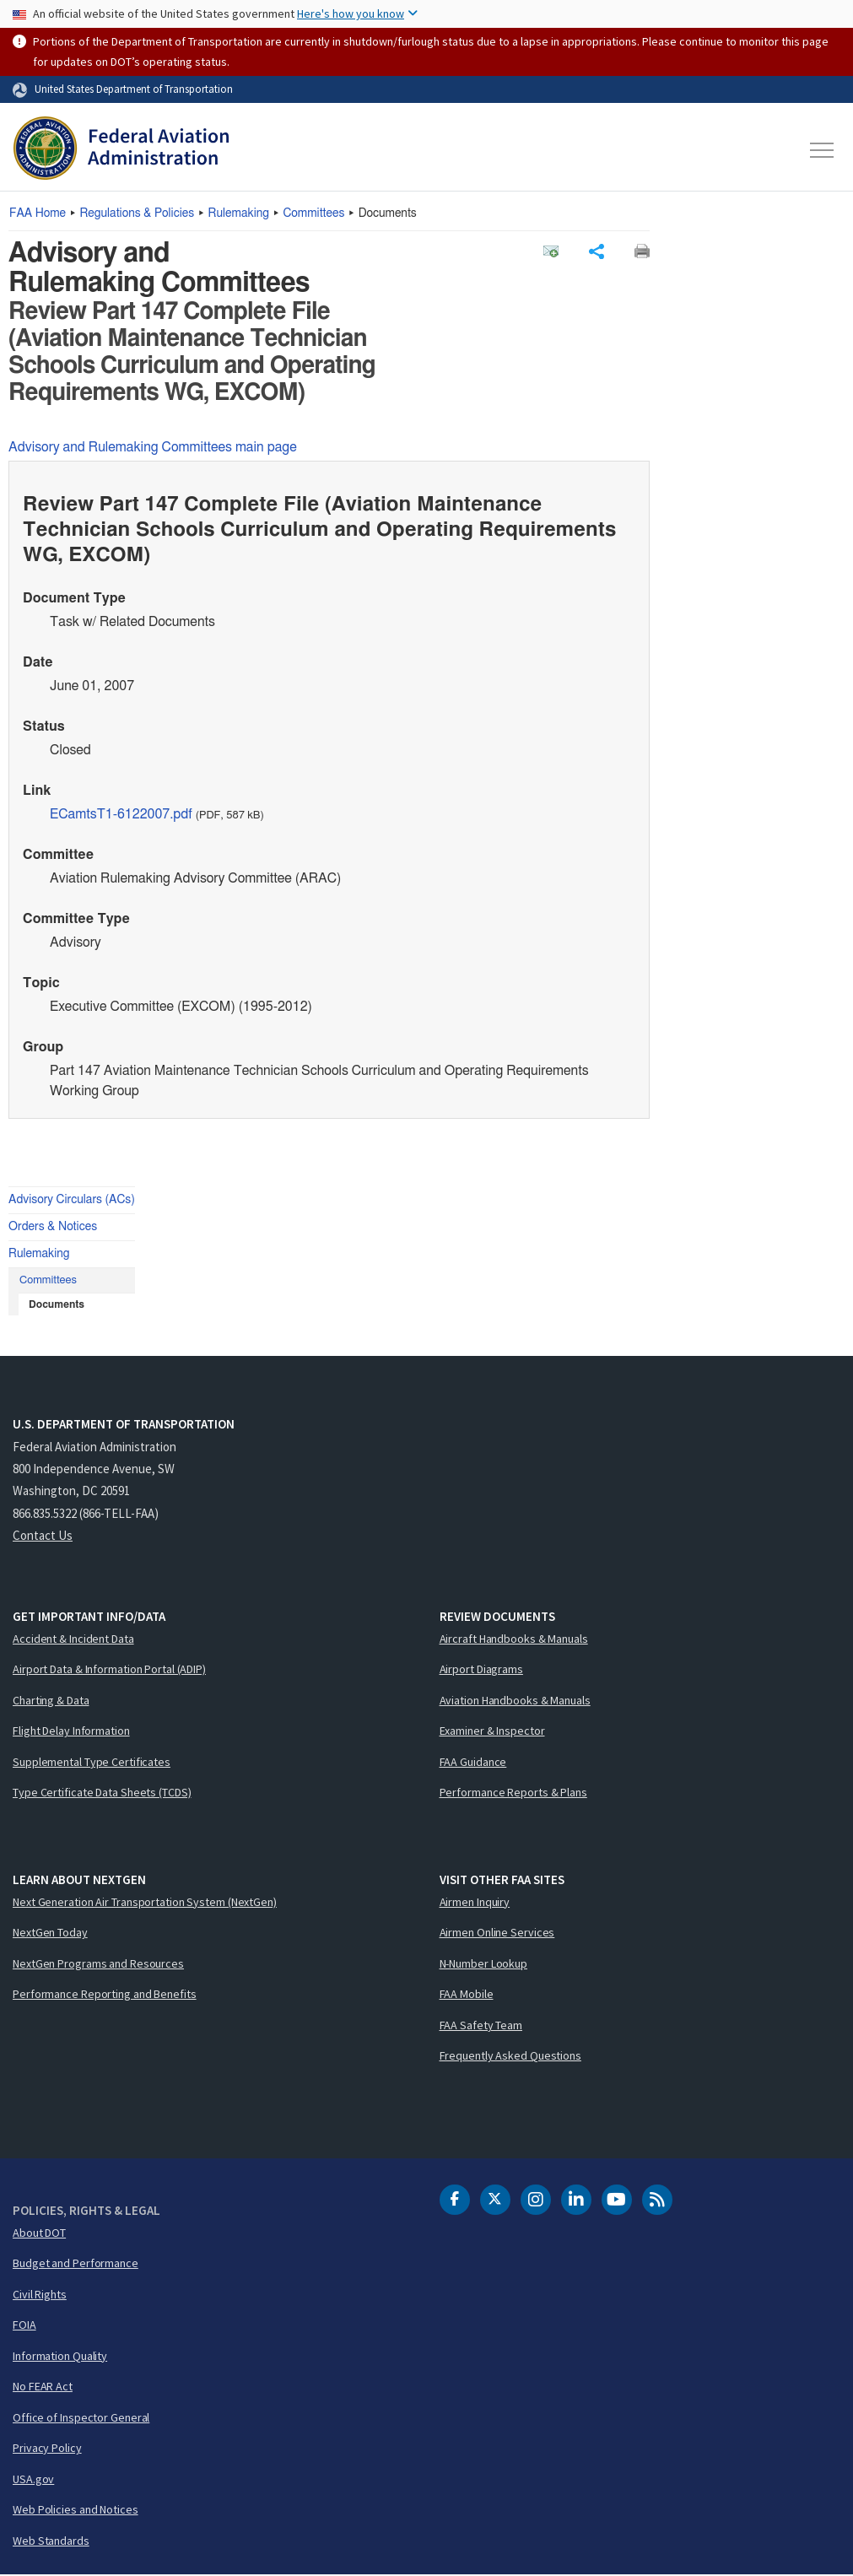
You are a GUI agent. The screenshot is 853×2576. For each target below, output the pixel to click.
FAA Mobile (467, 1994)
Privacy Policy (47, 2448)
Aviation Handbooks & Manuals (515, 1701)
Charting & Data (51, 1701)
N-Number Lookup (484, 1964)
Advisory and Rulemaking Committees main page (152, 448)
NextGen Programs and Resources (98, 1964)
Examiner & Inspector (492, 1731)
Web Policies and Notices (75, 2510)
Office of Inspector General (81, 2418)
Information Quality (60, 2356)
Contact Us (43, 1536)
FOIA (24, 2325)
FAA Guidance (473, 1762)
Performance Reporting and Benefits (105, 1994)
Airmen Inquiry (475, 1902)
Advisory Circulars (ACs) (71, 1201)
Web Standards (51, 2541)
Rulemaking (238, 213)
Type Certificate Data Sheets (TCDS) (102, 1793)
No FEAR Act (43, 2387)
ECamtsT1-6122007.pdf (121, 815)
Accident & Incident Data (73, 1639)
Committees (313, 213)
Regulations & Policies (136, 213)
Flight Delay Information (71, 1731)
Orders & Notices (52, 1228)
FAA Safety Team (481, 2025)
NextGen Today (50, 1933)
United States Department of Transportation (134, 88)
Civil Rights (40, 2295)
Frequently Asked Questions (510, 2056)
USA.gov (33, 2479)
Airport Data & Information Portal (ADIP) (109, 1669)
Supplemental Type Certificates (91, 1762)
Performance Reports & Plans (513, 1793)
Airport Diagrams (481, 1669)
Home (37, 213)
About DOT (39, 2233)
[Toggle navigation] (823, 150)
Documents (56, 1305)
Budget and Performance (75, 2263)
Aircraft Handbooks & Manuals (514, 1639)
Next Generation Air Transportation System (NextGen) (145, 1902)
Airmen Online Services (497, 1933)
